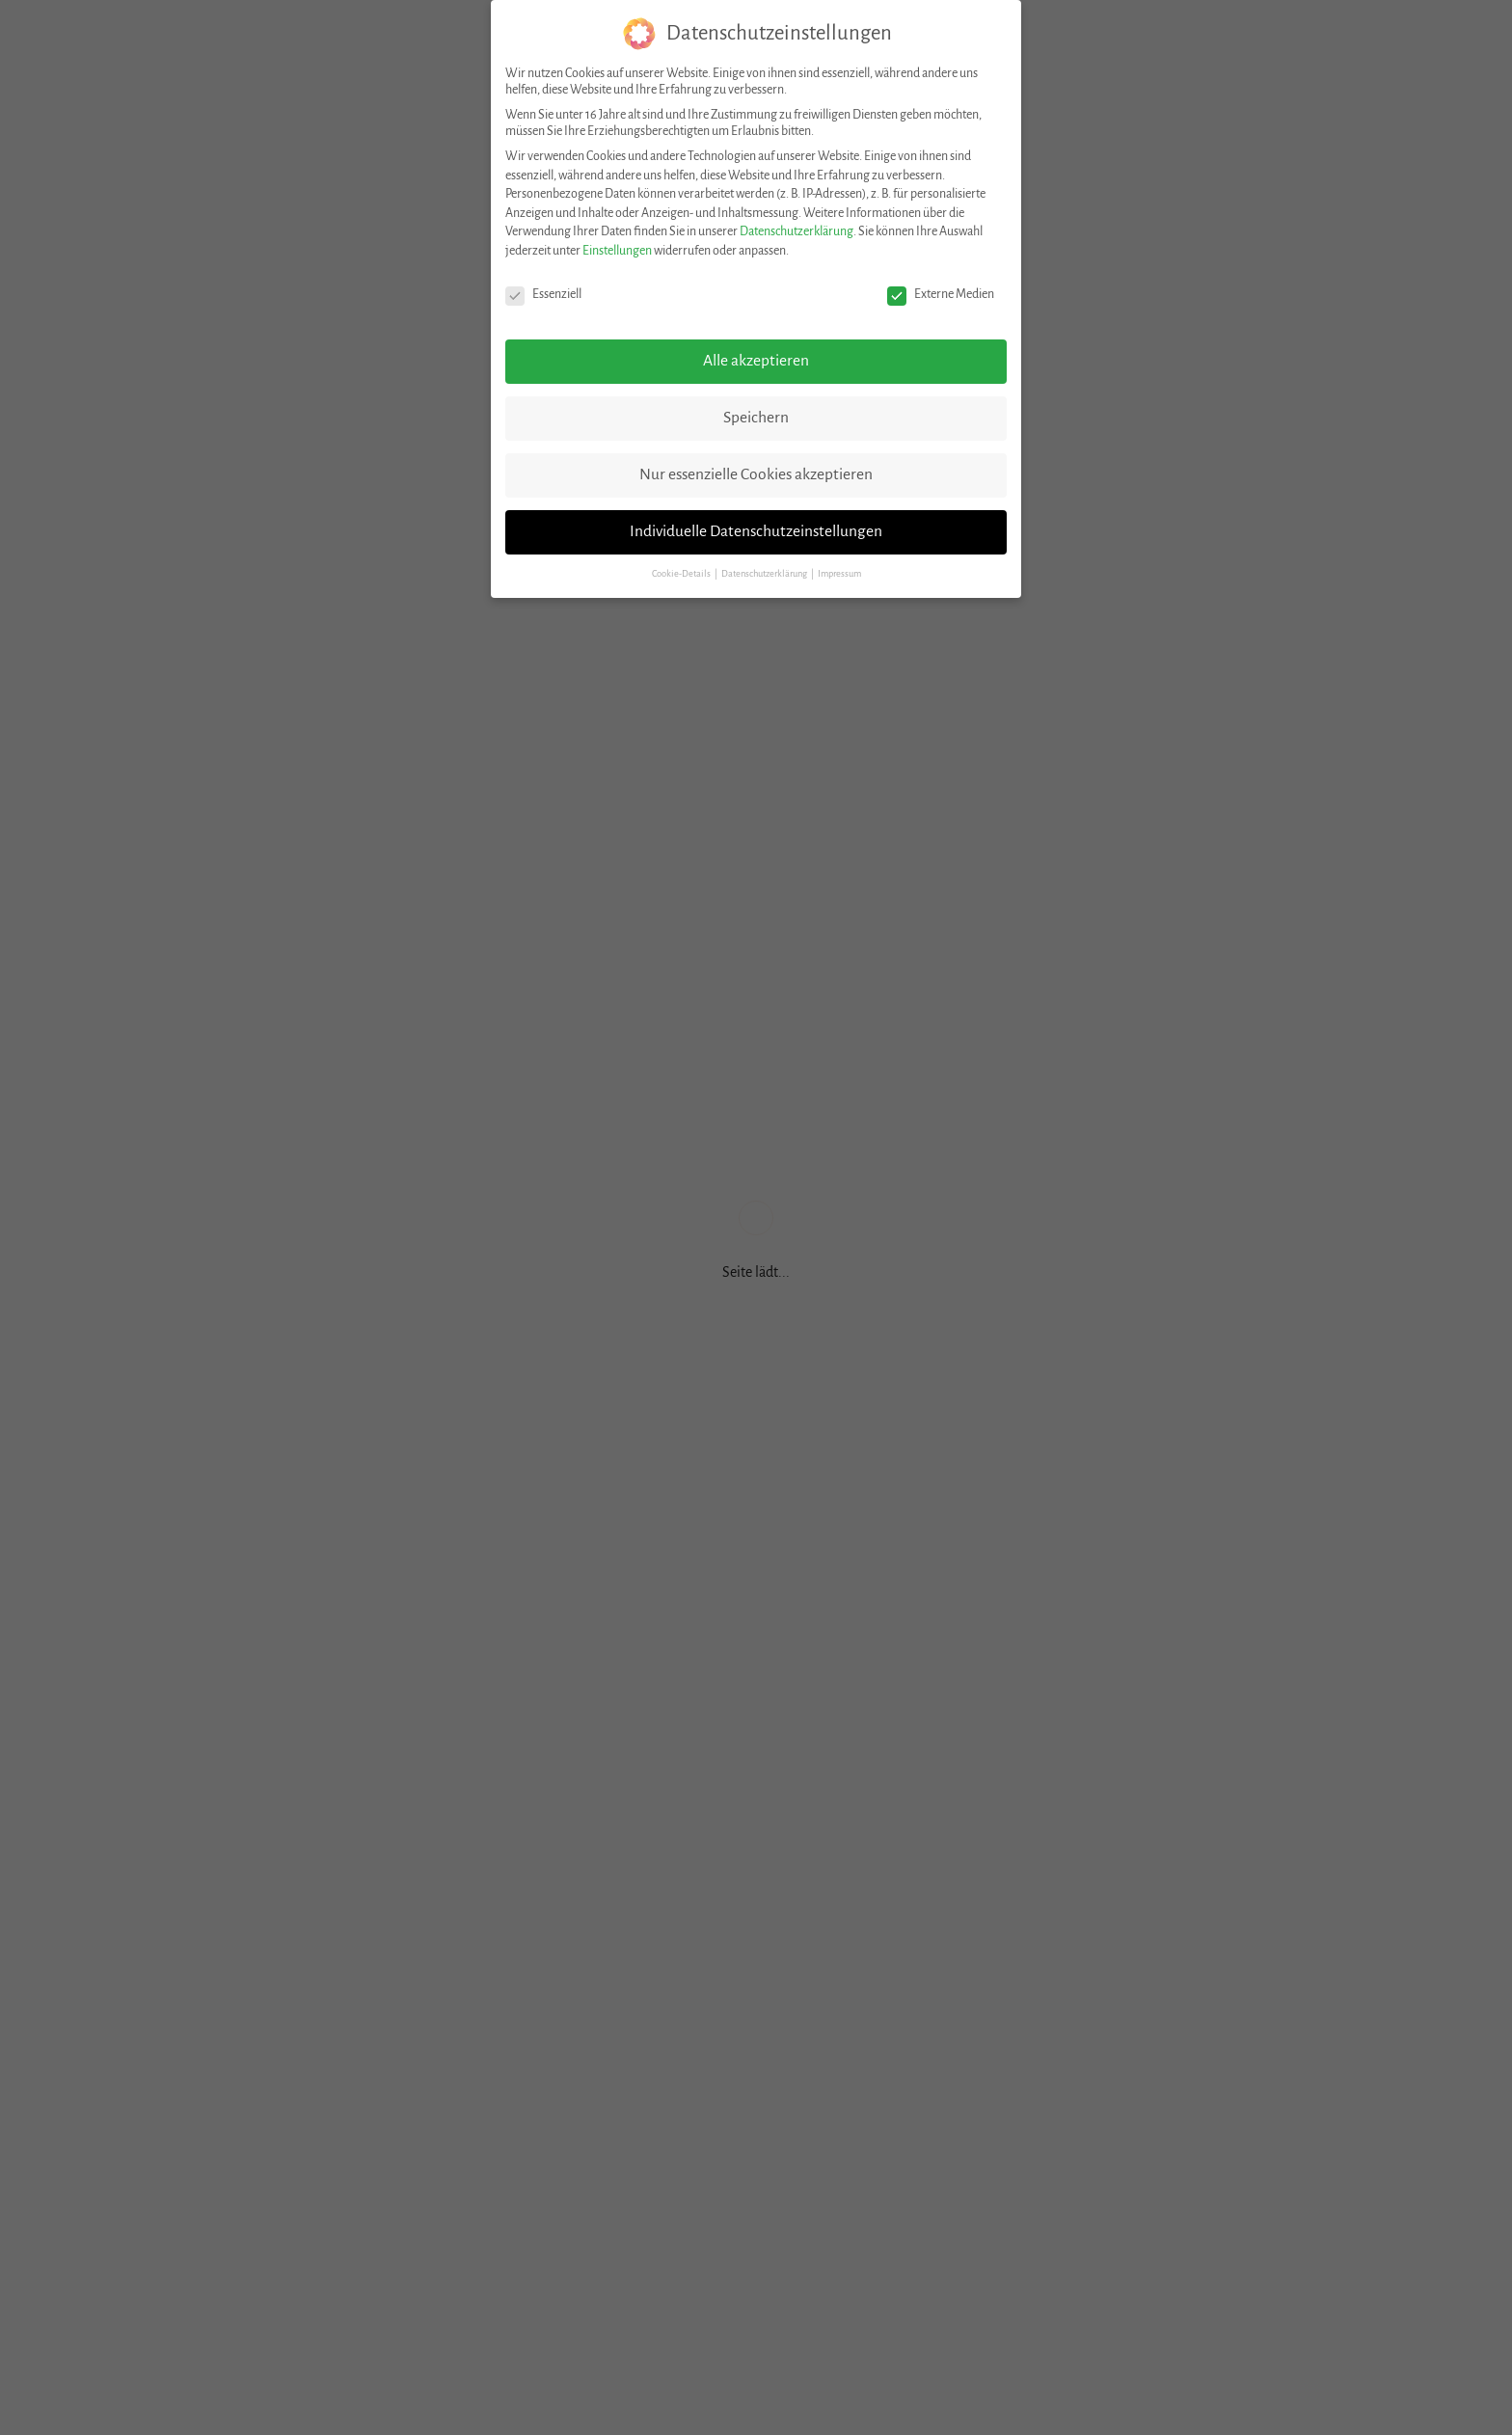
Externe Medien (940, 294)
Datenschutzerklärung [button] (765, 574)
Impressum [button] (839, 574)
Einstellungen (617, 250)
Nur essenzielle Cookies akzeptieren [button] (756, 474)
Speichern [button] (756, 417)
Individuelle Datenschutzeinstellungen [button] (756, 531)
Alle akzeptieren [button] (756, 360)
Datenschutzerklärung (796, 231)
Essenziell (543, 294)
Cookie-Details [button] (682, 574)
